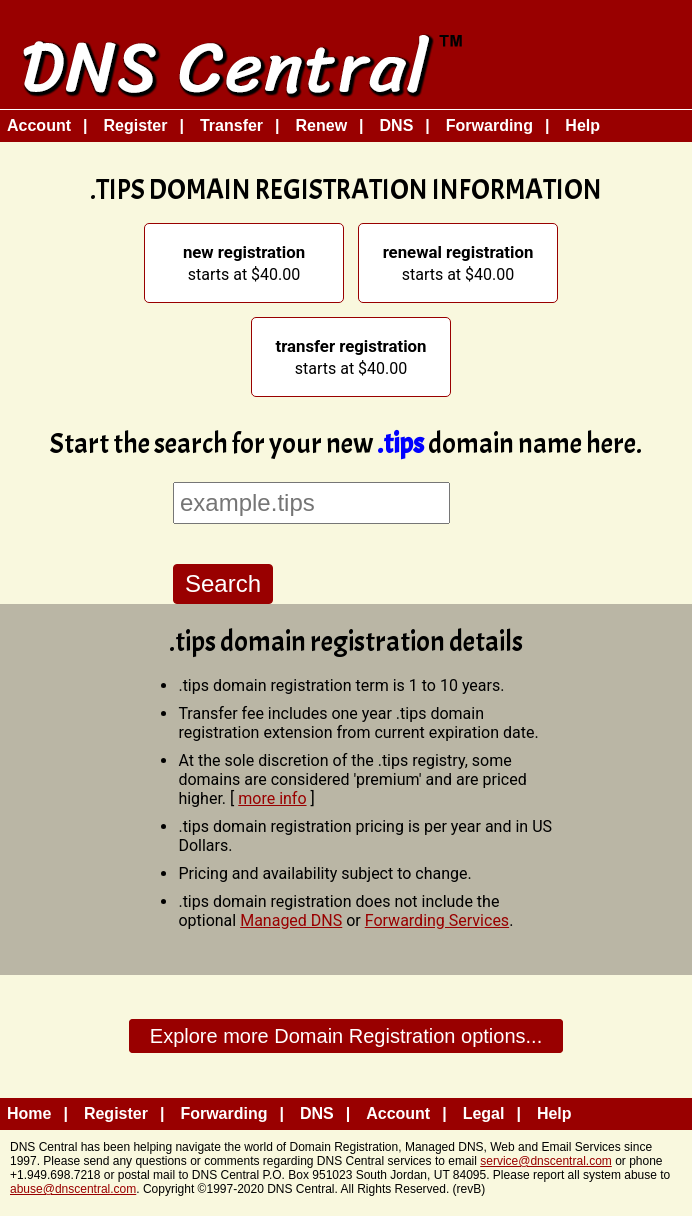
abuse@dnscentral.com (73, 1189)
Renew (322, 125)
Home (29, 1113)
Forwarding (489, 125)
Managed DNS (291, 920)
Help (582, 125)
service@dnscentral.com (546, 1161)
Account (39, 125)
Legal (484, 1113)
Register (135, 125)
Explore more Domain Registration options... (346, 1036)
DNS (397, 125)
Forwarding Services (437, 920)
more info (272, 798)
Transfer (231, 125)
